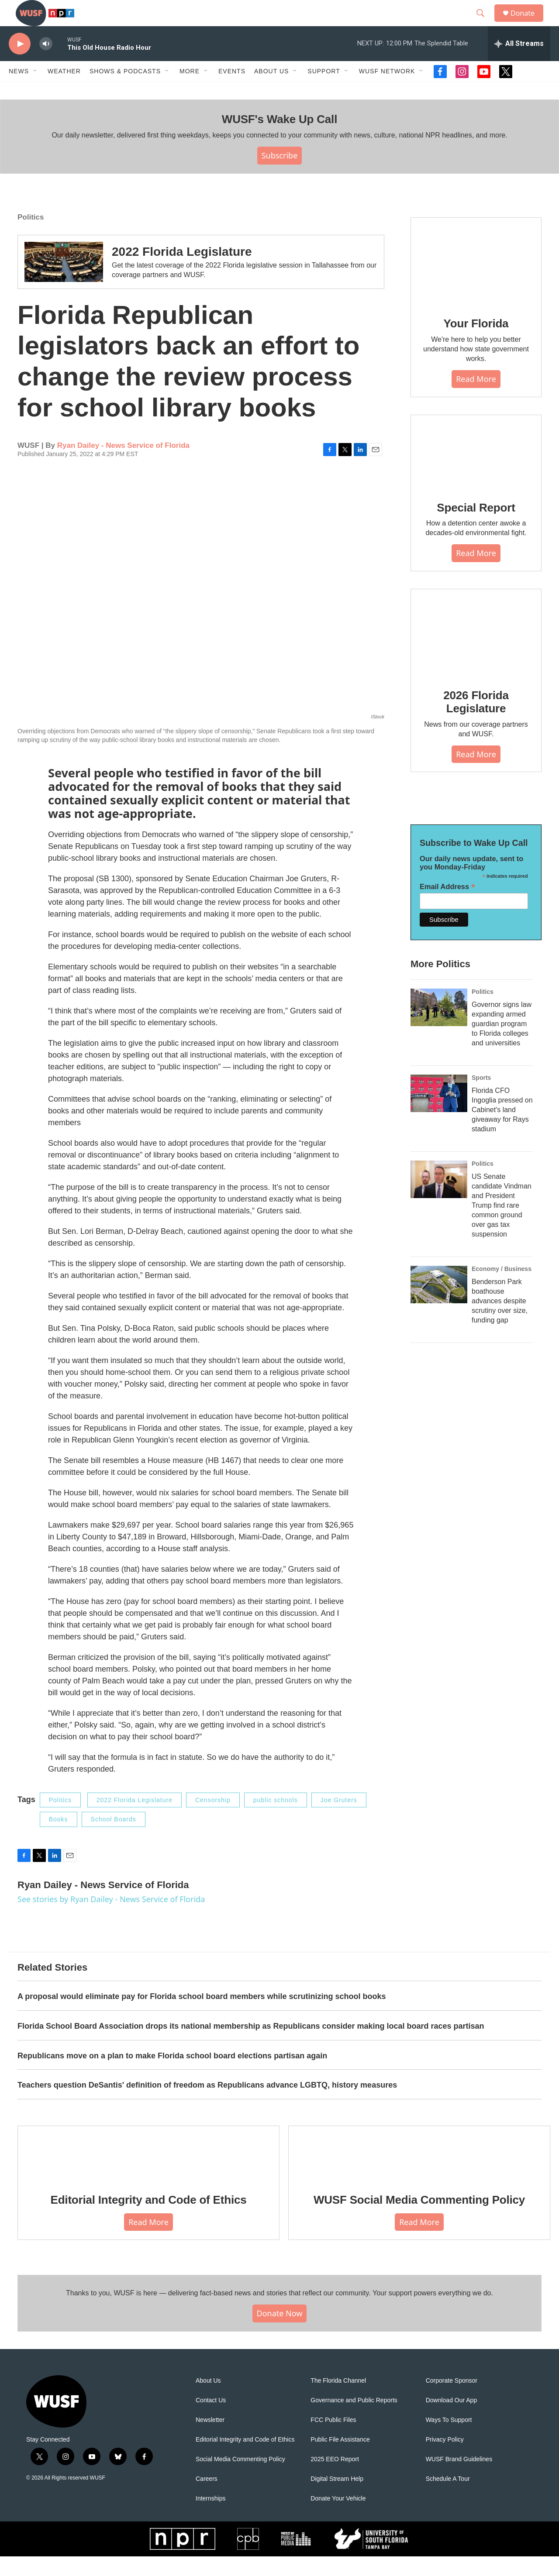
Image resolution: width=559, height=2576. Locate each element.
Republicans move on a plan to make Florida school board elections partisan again (172, 2075)
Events (231, 90)
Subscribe (280, 175)
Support (323, 90)
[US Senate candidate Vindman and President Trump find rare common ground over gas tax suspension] (439, 1199)
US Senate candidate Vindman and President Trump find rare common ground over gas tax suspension (501, 1224)
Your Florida (476, 343)
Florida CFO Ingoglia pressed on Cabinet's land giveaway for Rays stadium (502, 1129)
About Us (208, 2400)
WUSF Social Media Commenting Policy (419, 2219)
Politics (30, 237)
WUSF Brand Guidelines (459, 2479)
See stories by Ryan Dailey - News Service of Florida (111, 1918)
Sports (481, 1097)
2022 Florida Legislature (182, 271)
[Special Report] (476, 471)
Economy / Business (501, 1288)
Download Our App (451, 2420)
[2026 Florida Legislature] (476, 652)
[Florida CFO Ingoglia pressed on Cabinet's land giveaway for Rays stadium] (439, 1113)
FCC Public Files (333, 2439)
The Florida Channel (338, 2400)
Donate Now (280, 2333)
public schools (275, 1819)
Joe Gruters (339, 1819)
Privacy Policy (445, 2459)
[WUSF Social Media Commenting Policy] (419, 2173)
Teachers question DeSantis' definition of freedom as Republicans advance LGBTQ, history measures (207, 2104)
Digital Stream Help (337, 2498)
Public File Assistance (340, 2459)
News (19, 90)
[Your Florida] (476, 280)
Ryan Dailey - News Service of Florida (123, 465)
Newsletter (210, 2439)
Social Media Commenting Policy (240, 2479)
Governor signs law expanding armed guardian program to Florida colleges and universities (501, 1043)
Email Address (447, 906)
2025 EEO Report (335, 2479)
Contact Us (211, 2420)
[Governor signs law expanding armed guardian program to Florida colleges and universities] (439, 1027)
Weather (64, 90)
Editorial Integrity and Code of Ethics (149, 2219)
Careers (206, 2498)
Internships (210, 2518)
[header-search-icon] (484, 23)
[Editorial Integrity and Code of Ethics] (148, 2173)
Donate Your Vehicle (338, 2518)
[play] (20, 63)
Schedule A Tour (448, 2498)
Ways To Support (449, 2439)
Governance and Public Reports (354, 2420)
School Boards (113, 1838)
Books (58, 1838)
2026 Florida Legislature (475, 721)
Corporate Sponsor (451, 2400)
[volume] (45, 63)
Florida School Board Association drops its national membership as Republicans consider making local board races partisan (250, 2045)
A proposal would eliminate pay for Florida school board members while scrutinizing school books (201, 2016)
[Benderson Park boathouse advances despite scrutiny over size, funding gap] (439, 1304)
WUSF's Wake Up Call (279, 138)
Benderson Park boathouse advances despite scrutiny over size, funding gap (500, 1320)
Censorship (213, 1819)
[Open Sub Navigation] (35, 90)
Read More (476, 398)
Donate (528, 22)
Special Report (476, 527)
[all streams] (519, 63)
